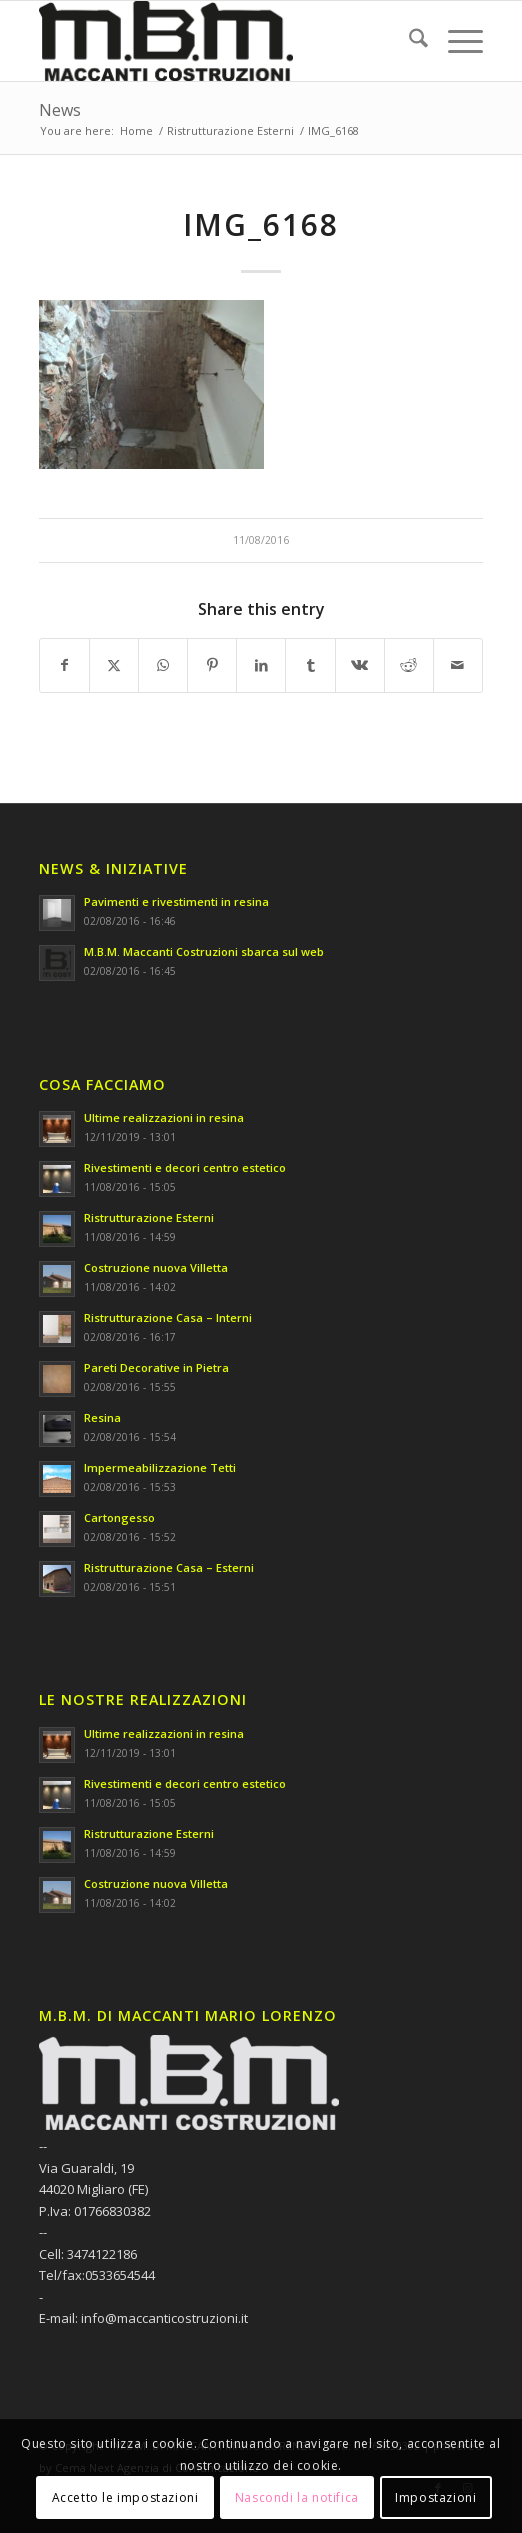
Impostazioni (435, 2497)
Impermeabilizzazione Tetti (160, 1467)
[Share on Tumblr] (310, 665)
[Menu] (455, 41)
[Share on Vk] (360, 665)
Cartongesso (119, 1517)
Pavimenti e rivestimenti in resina (176, 901)
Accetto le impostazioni (125, 2497)
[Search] (408, 41)
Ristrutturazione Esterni (149, 1217)
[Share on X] (114, 665)
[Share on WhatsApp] (163, 665)
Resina (102, 1417)
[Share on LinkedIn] (261, 665)
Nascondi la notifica (297, 2497)
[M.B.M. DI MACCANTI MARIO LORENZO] (216, 41)
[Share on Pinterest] (212, 665)
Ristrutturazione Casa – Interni (168, 1317)
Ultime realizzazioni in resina (164, 1117)
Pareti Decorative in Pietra (156, 1367)
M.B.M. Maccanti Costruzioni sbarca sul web (204, 951)
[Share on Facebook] (64, 665)
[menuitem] (408, 41)
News (60, 110)
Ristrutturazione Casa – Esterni (169, 1567)
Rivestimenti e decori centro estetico (185, 1167)
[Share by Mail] (458, 665)
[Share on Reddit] (409, 665)
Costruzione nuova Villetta (156, 1267)
